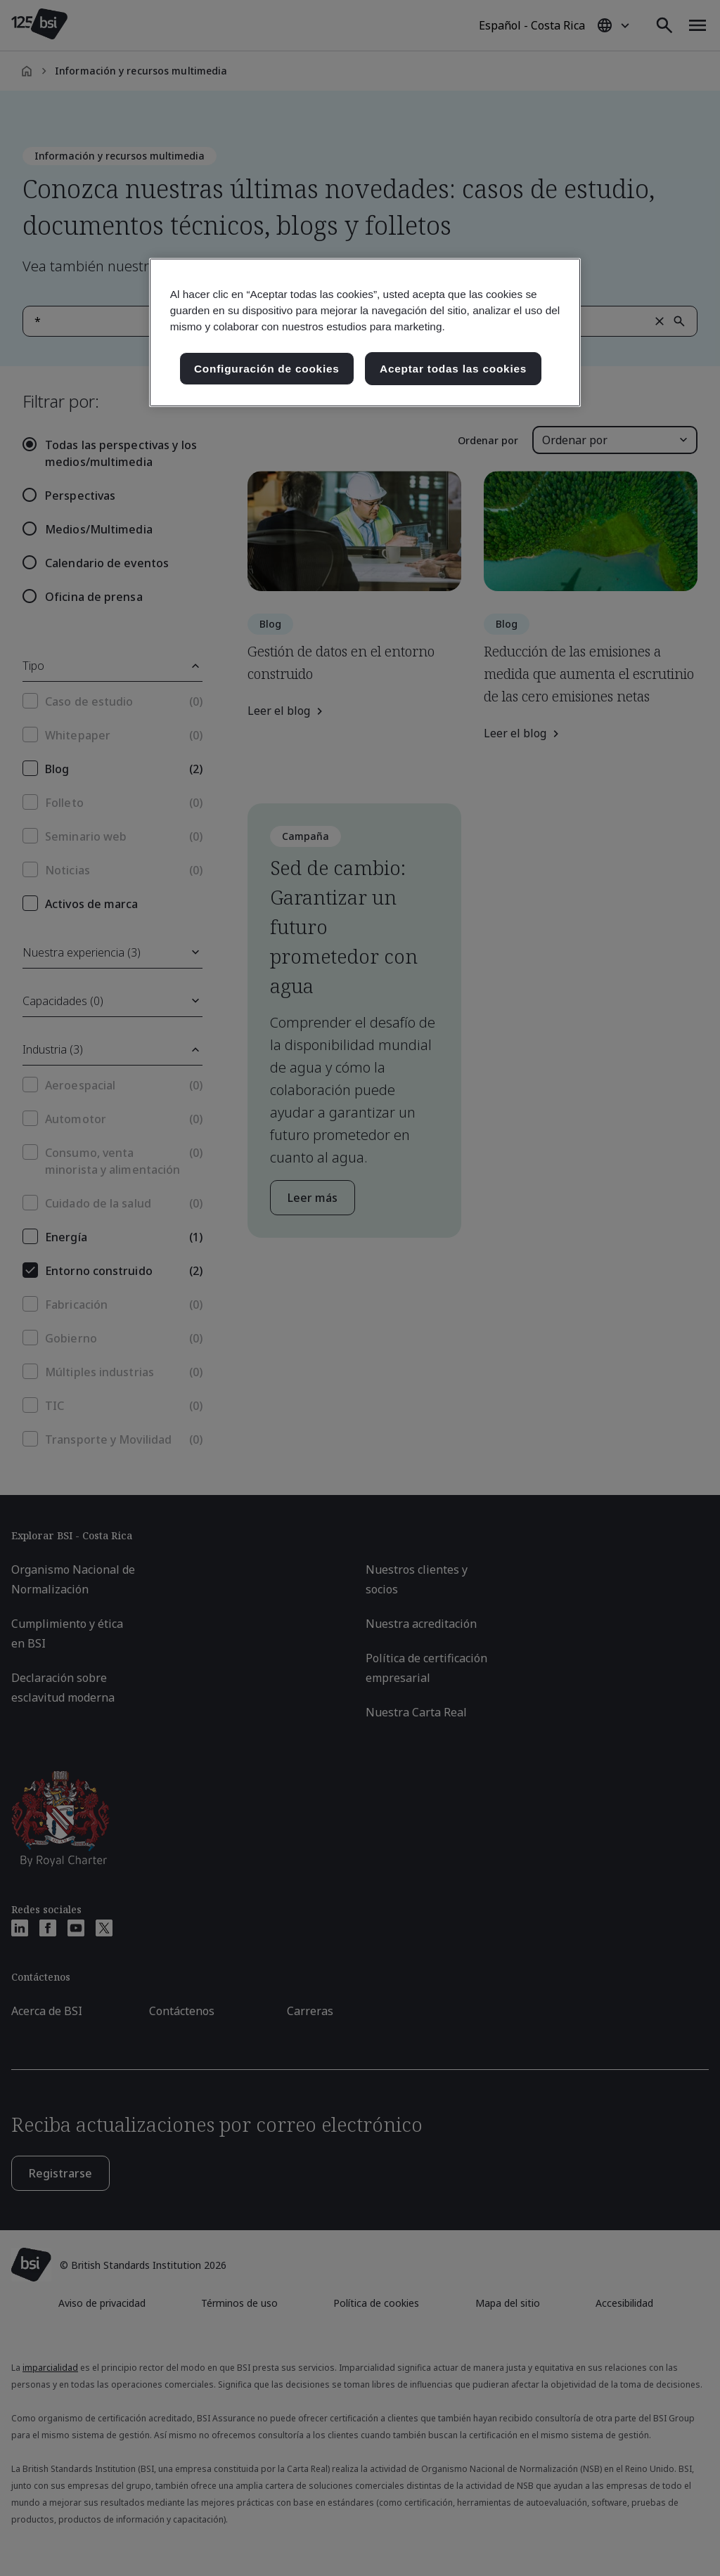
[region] (365, 333)
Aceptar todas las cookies (453, 369)
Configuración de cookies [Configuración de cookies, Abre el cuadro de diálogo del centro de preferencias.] (267, 369)
